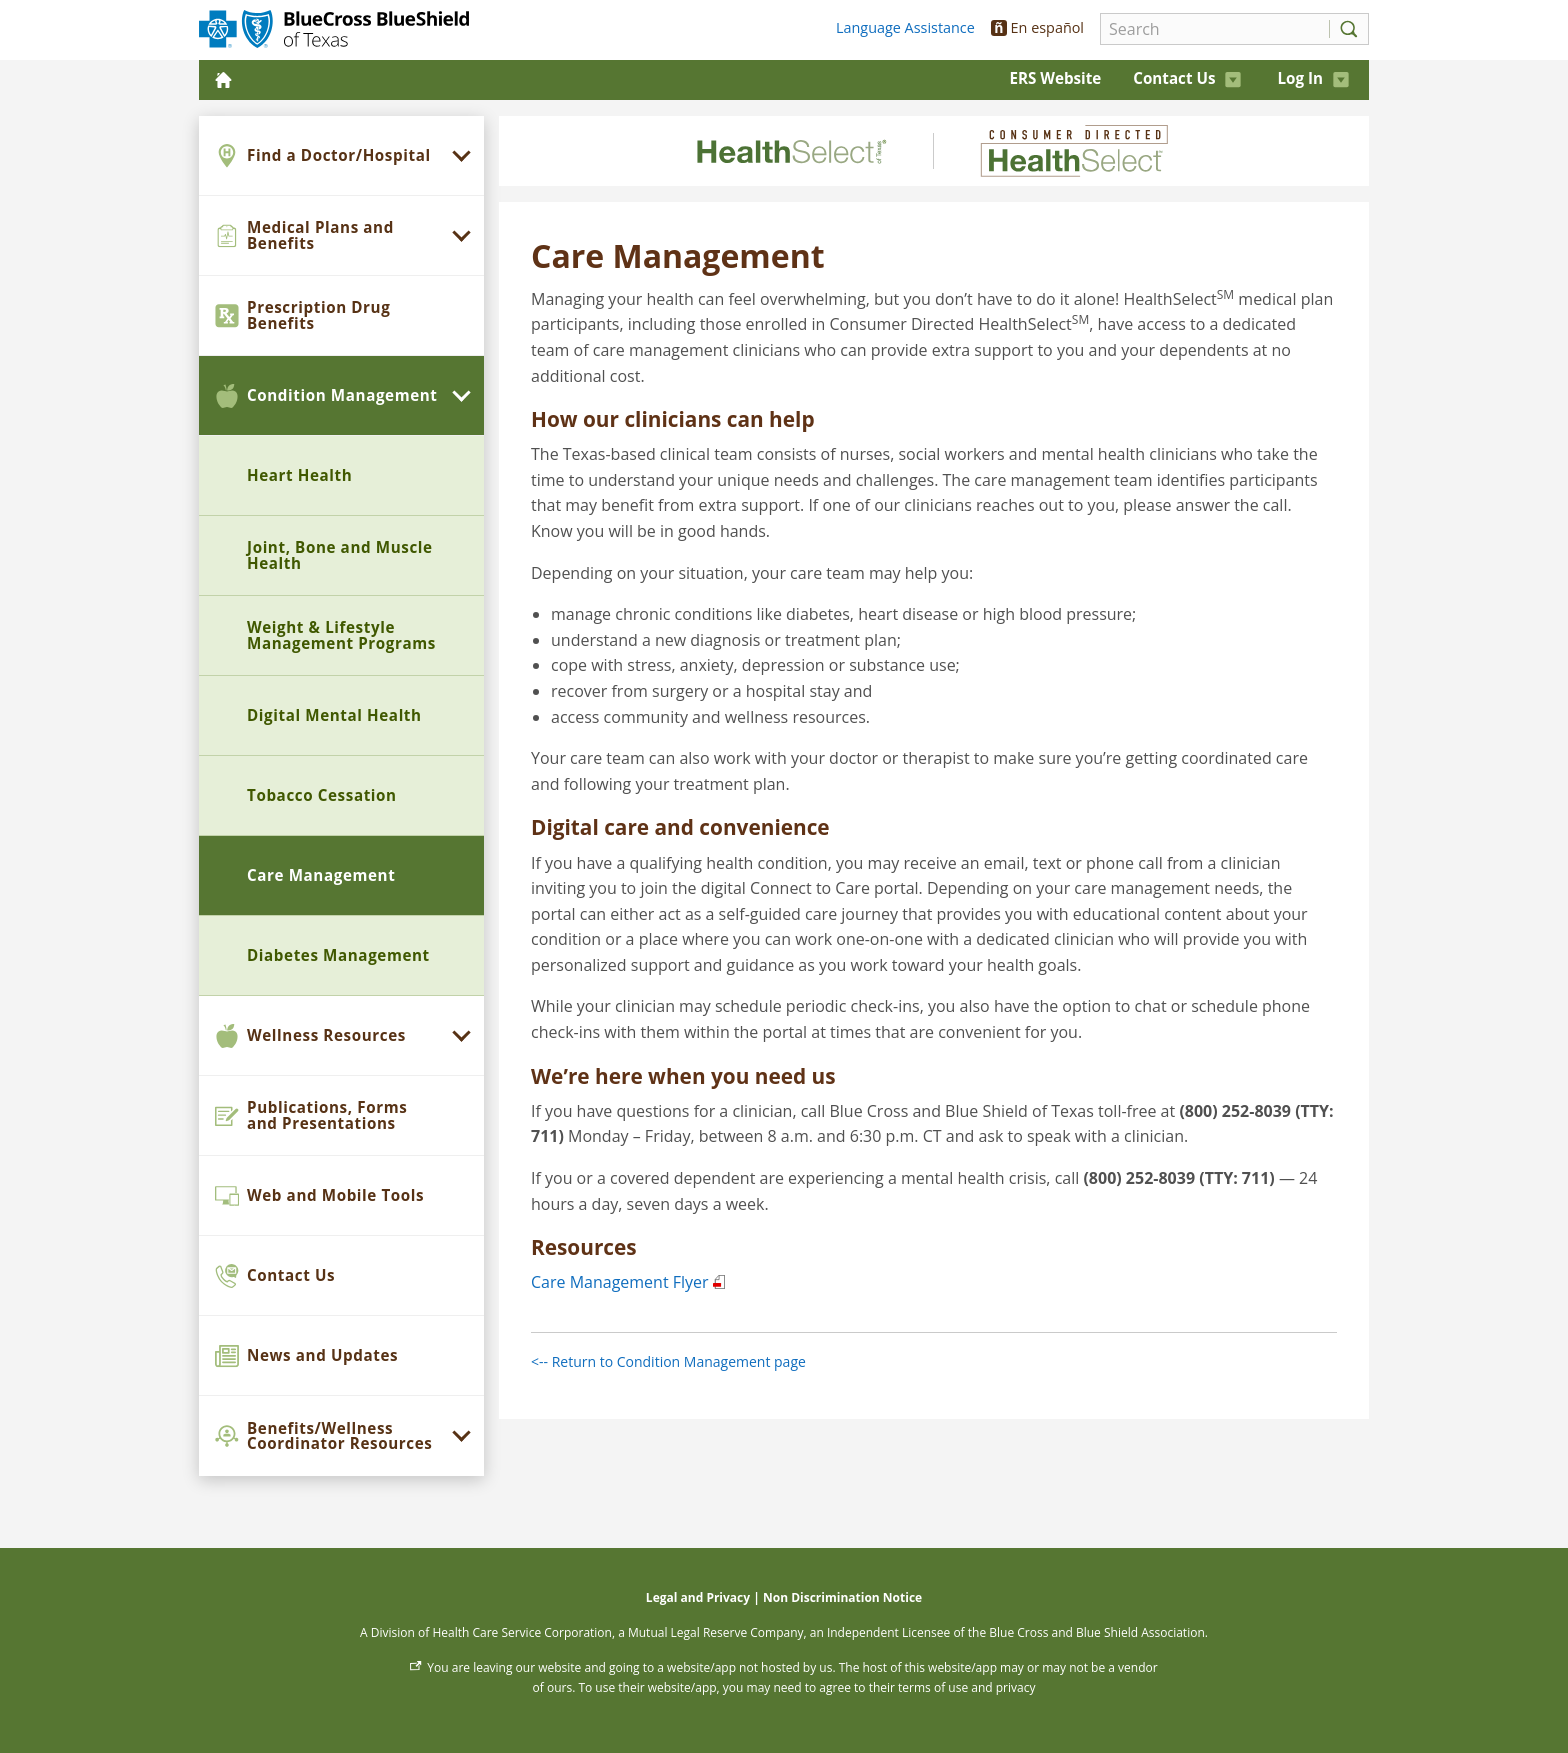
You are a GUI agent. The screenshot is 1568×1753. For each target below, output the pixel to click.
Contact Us (1187, 78)
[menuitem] (341, 156)
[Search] (1209, 29)
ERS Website (1055, 78)
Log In (1313, 78)
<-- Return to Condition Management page (668, 1361)
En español (1037, 27)
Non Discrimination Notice (842, 1597)
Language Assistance (905, 27)
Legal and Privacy (698, 1597)
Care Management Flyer (620, 1282)
